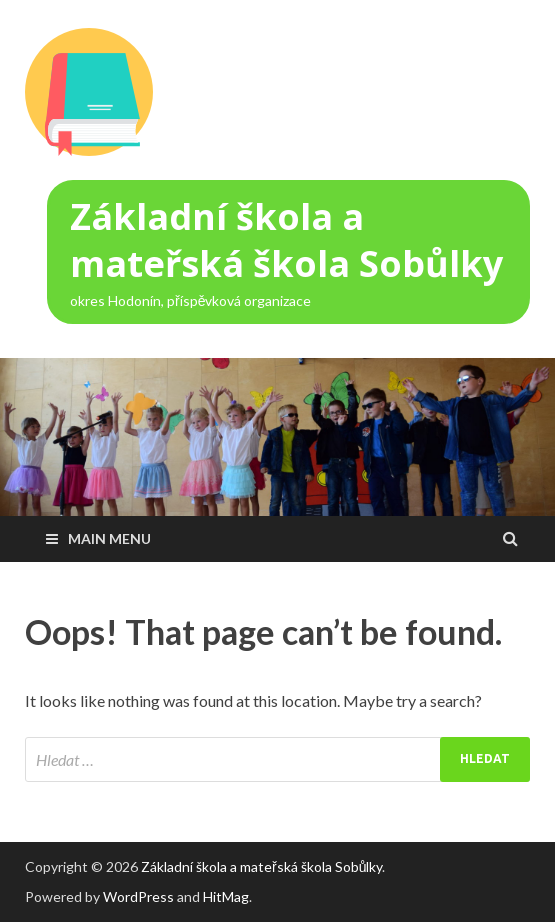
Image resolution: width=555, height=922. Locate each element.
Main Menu (109, 538)
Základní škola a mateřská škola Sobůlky (286, 240)
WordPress (138, 896)
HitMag (226, 896)
